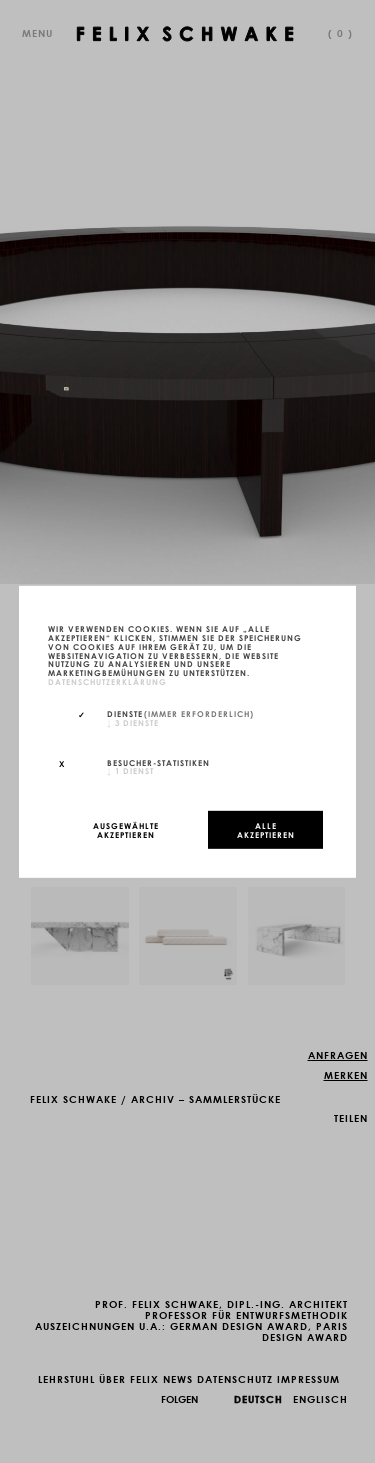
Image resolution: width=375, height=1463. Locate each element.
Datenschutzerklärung (107, 681)
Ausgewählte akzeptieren (126, 829)
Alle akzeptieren (266, 829)
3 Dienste (133, 721)
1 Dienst (130, 770)
